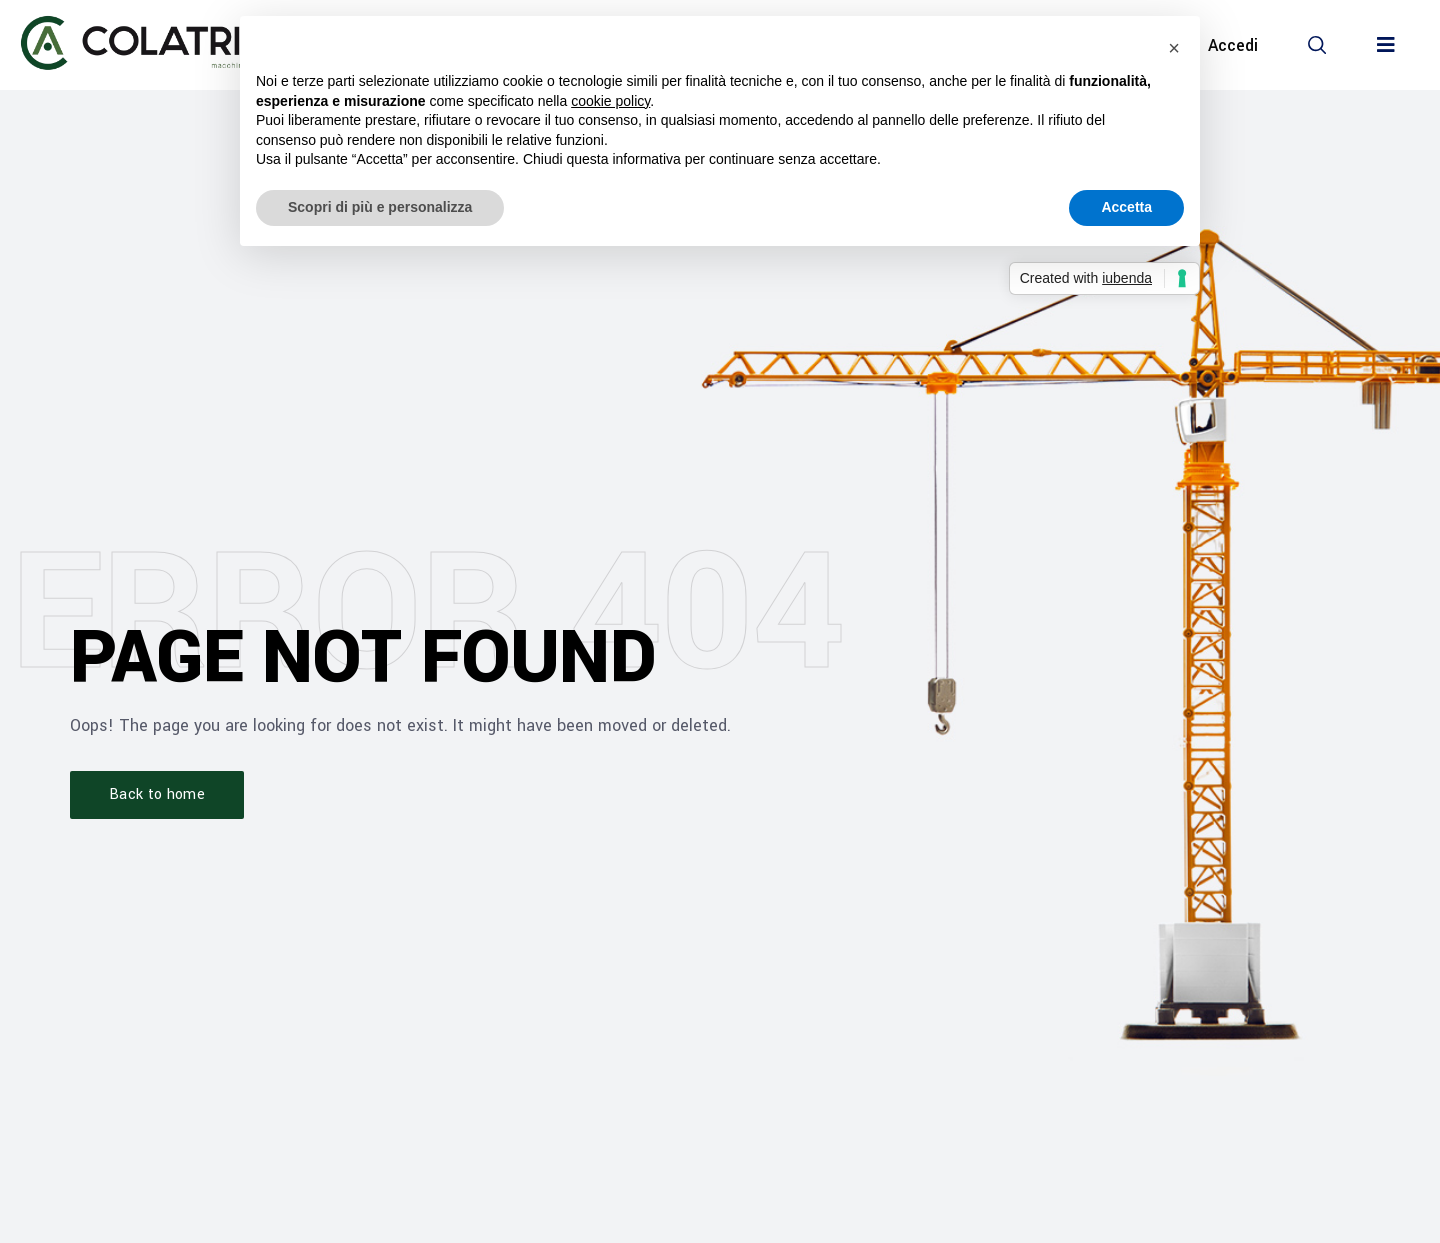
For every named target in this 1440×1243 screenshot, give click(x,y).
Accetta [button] (1126, 207)
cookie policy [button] (610, 101)
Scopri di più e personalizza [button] (380, 207)
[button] (1317, 45)
